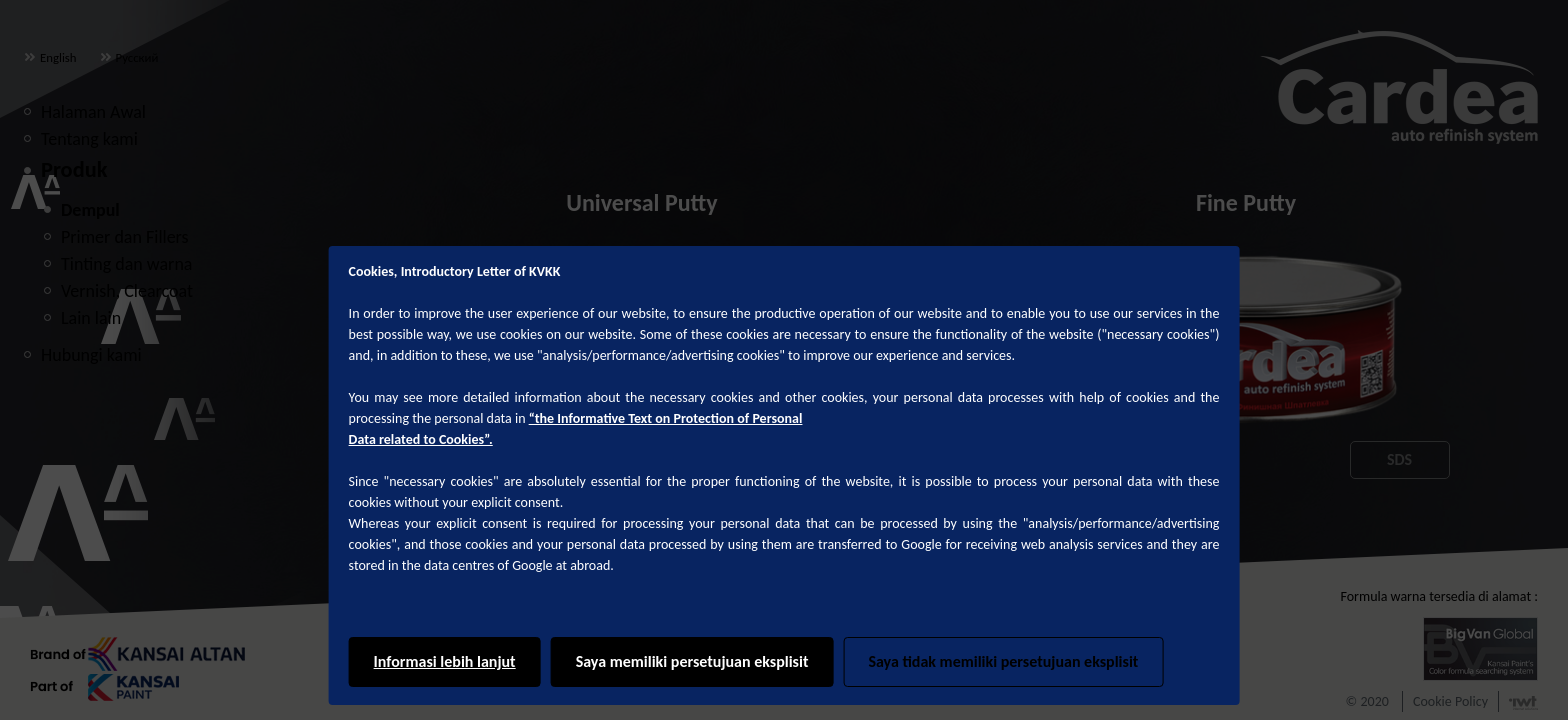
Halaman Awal (93, 112)
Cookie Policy (1450, 701)
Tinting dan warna (126, 264)
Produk (74, 169)
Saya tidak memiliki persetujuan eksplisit (1003, 661)
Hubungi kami (91, 355)
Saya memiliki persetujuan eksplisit (692, 661)
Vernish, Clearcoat (127, 291)
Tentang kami (89, 139)
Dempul (90, 210)
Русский (129, 57)
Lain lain (91, 318)
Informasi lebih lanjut (445, 661)
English (50, 57)
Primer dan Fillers (125, 237)
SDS (1399, 459)
